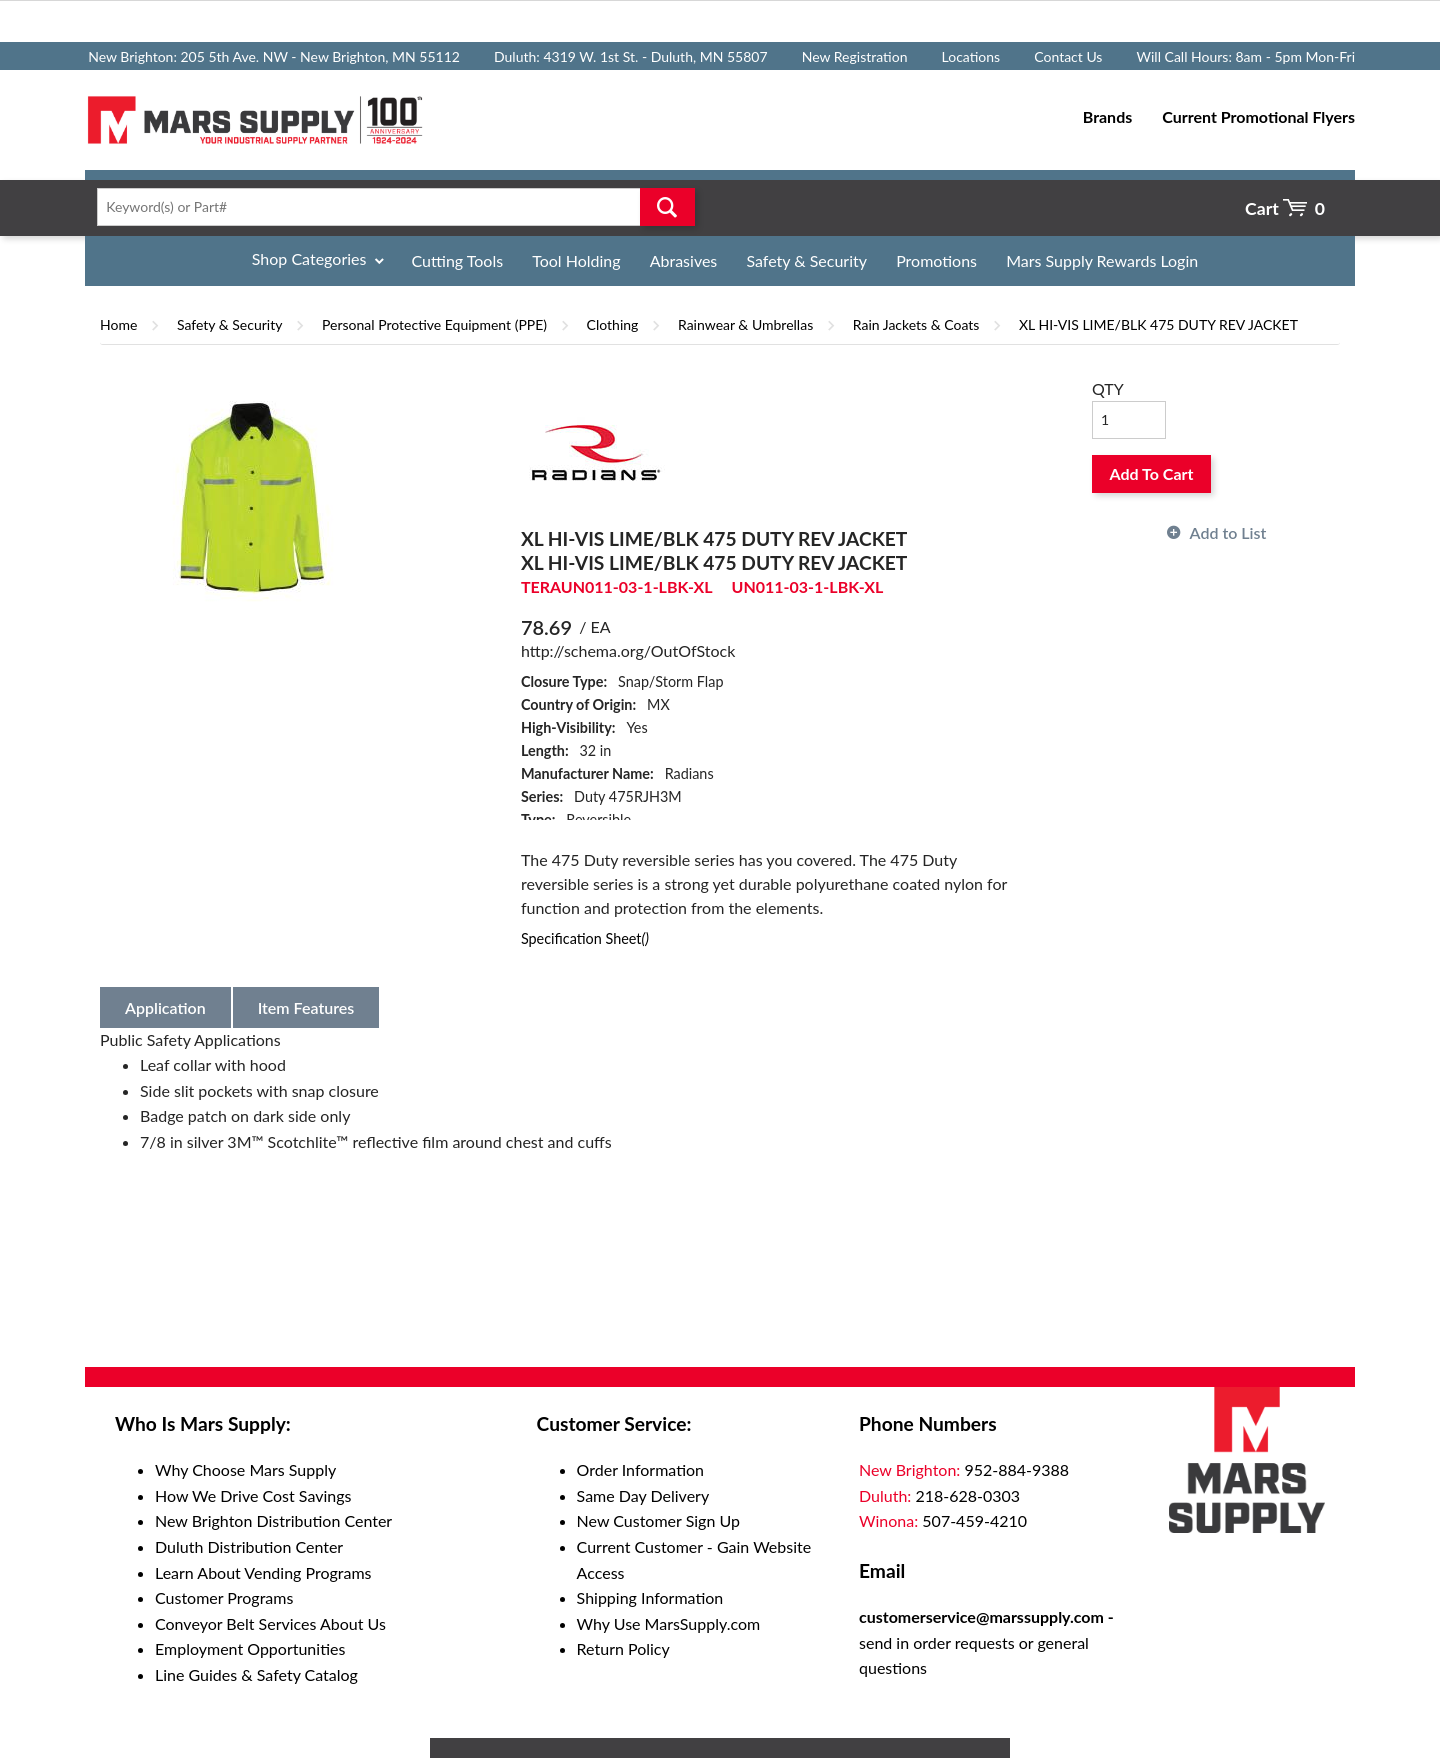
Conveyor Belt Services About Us (270, 1623)
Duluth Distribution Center (249, 1546)
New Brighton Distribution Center (273, 1520)
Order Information (640, 1469)
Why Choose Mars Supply (245, 1469)
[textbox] (389, 207)
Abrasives (684, 260)
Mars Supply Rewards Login (1102, 260)
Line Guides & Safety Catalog (256, 1674)
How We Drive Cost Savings (253, 1495)
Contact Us (1068, 56)
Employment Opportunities (250, 1648)
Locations (971, 56)
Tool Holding (576, 260)
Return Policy (623, 1648)
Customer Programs (224, 1597)
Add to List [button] (1228, 532)
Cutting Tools (458, 260)
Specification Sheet (585, 938)
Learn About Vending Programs (263, 1572)
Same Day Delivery (643, 1495)
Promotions (936, 260)
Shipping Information (650, 1597)
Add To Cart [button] (1152, 473)
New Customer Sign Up (658, 1520)
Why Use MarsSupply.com (669, 1623)
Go (667, 207)
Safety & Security (806, 260)
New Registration (855, 56)
